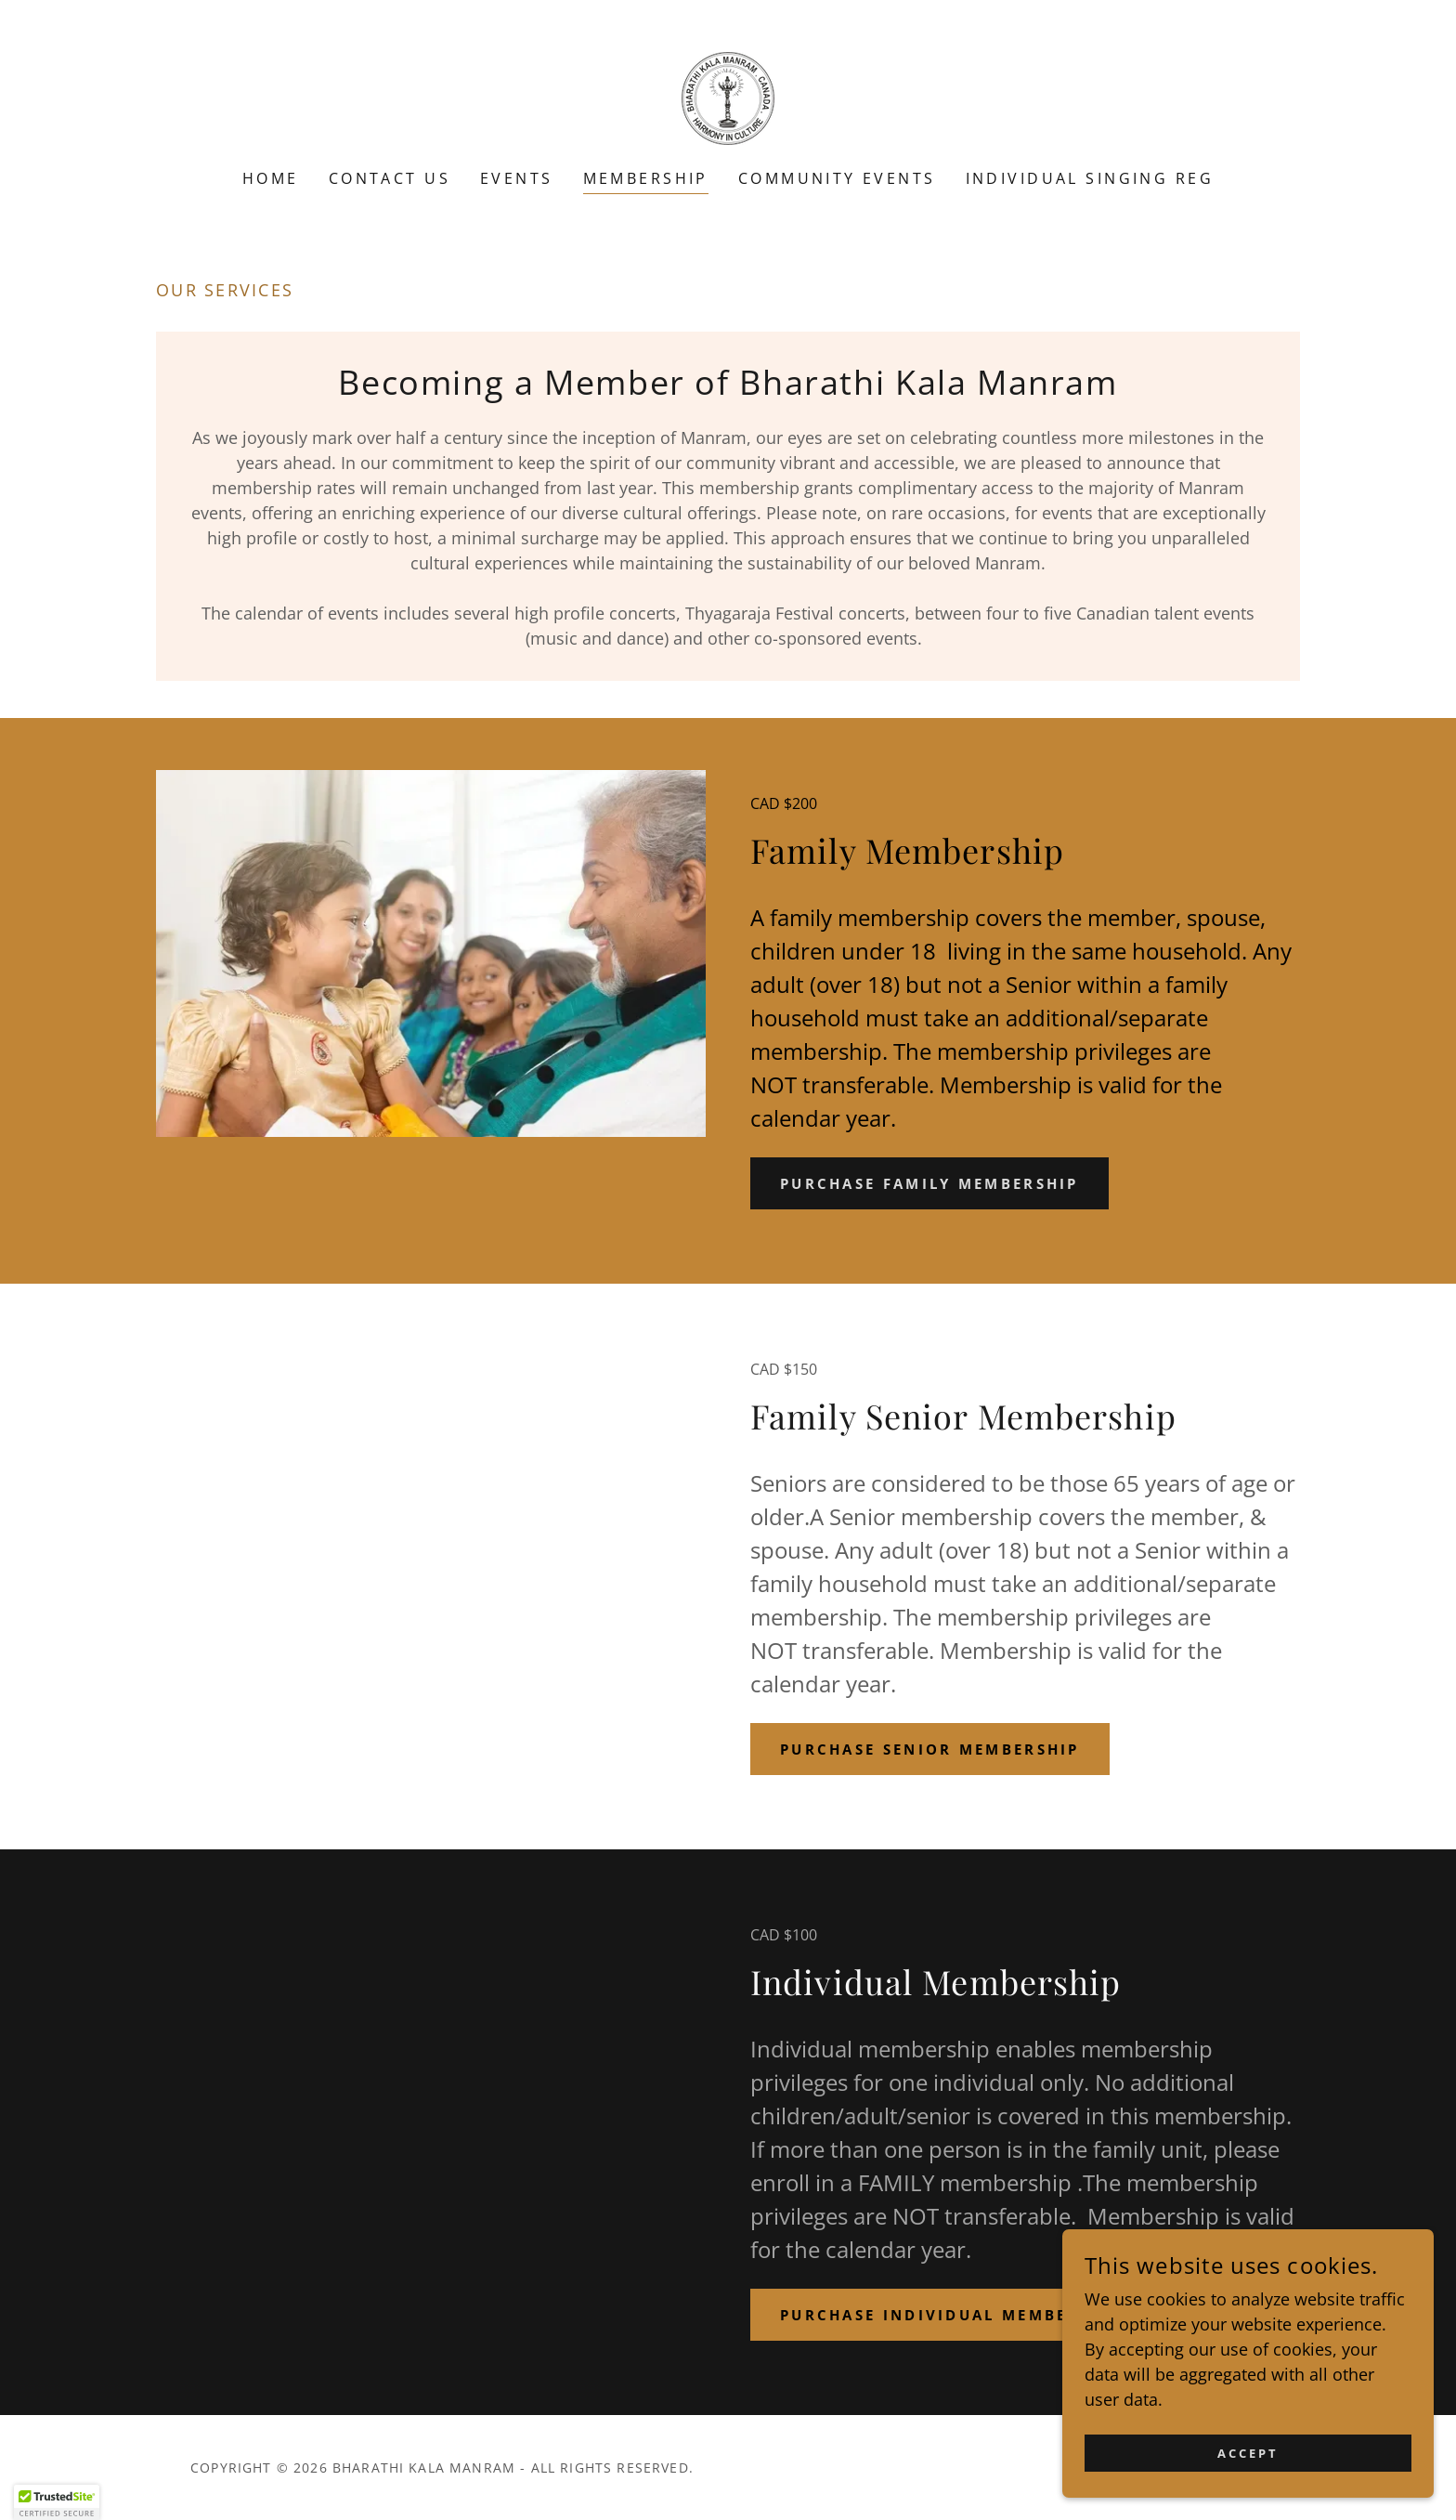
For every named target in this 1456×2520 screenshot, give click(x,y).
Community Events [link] (837, 178)
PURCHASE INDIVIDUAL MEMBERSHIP (963, 2315)
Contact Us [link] (389, 178)
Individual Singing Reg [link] (1090, 178)
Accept (1248, 2453)
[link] (728, 96)
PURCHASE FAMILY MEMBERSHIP (940, 1183)
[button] (56, 2502)
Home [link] (270, 178)
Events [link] (516, 178)
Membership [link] (645, 178)
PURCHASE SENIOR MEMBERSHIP (941, 1749)
